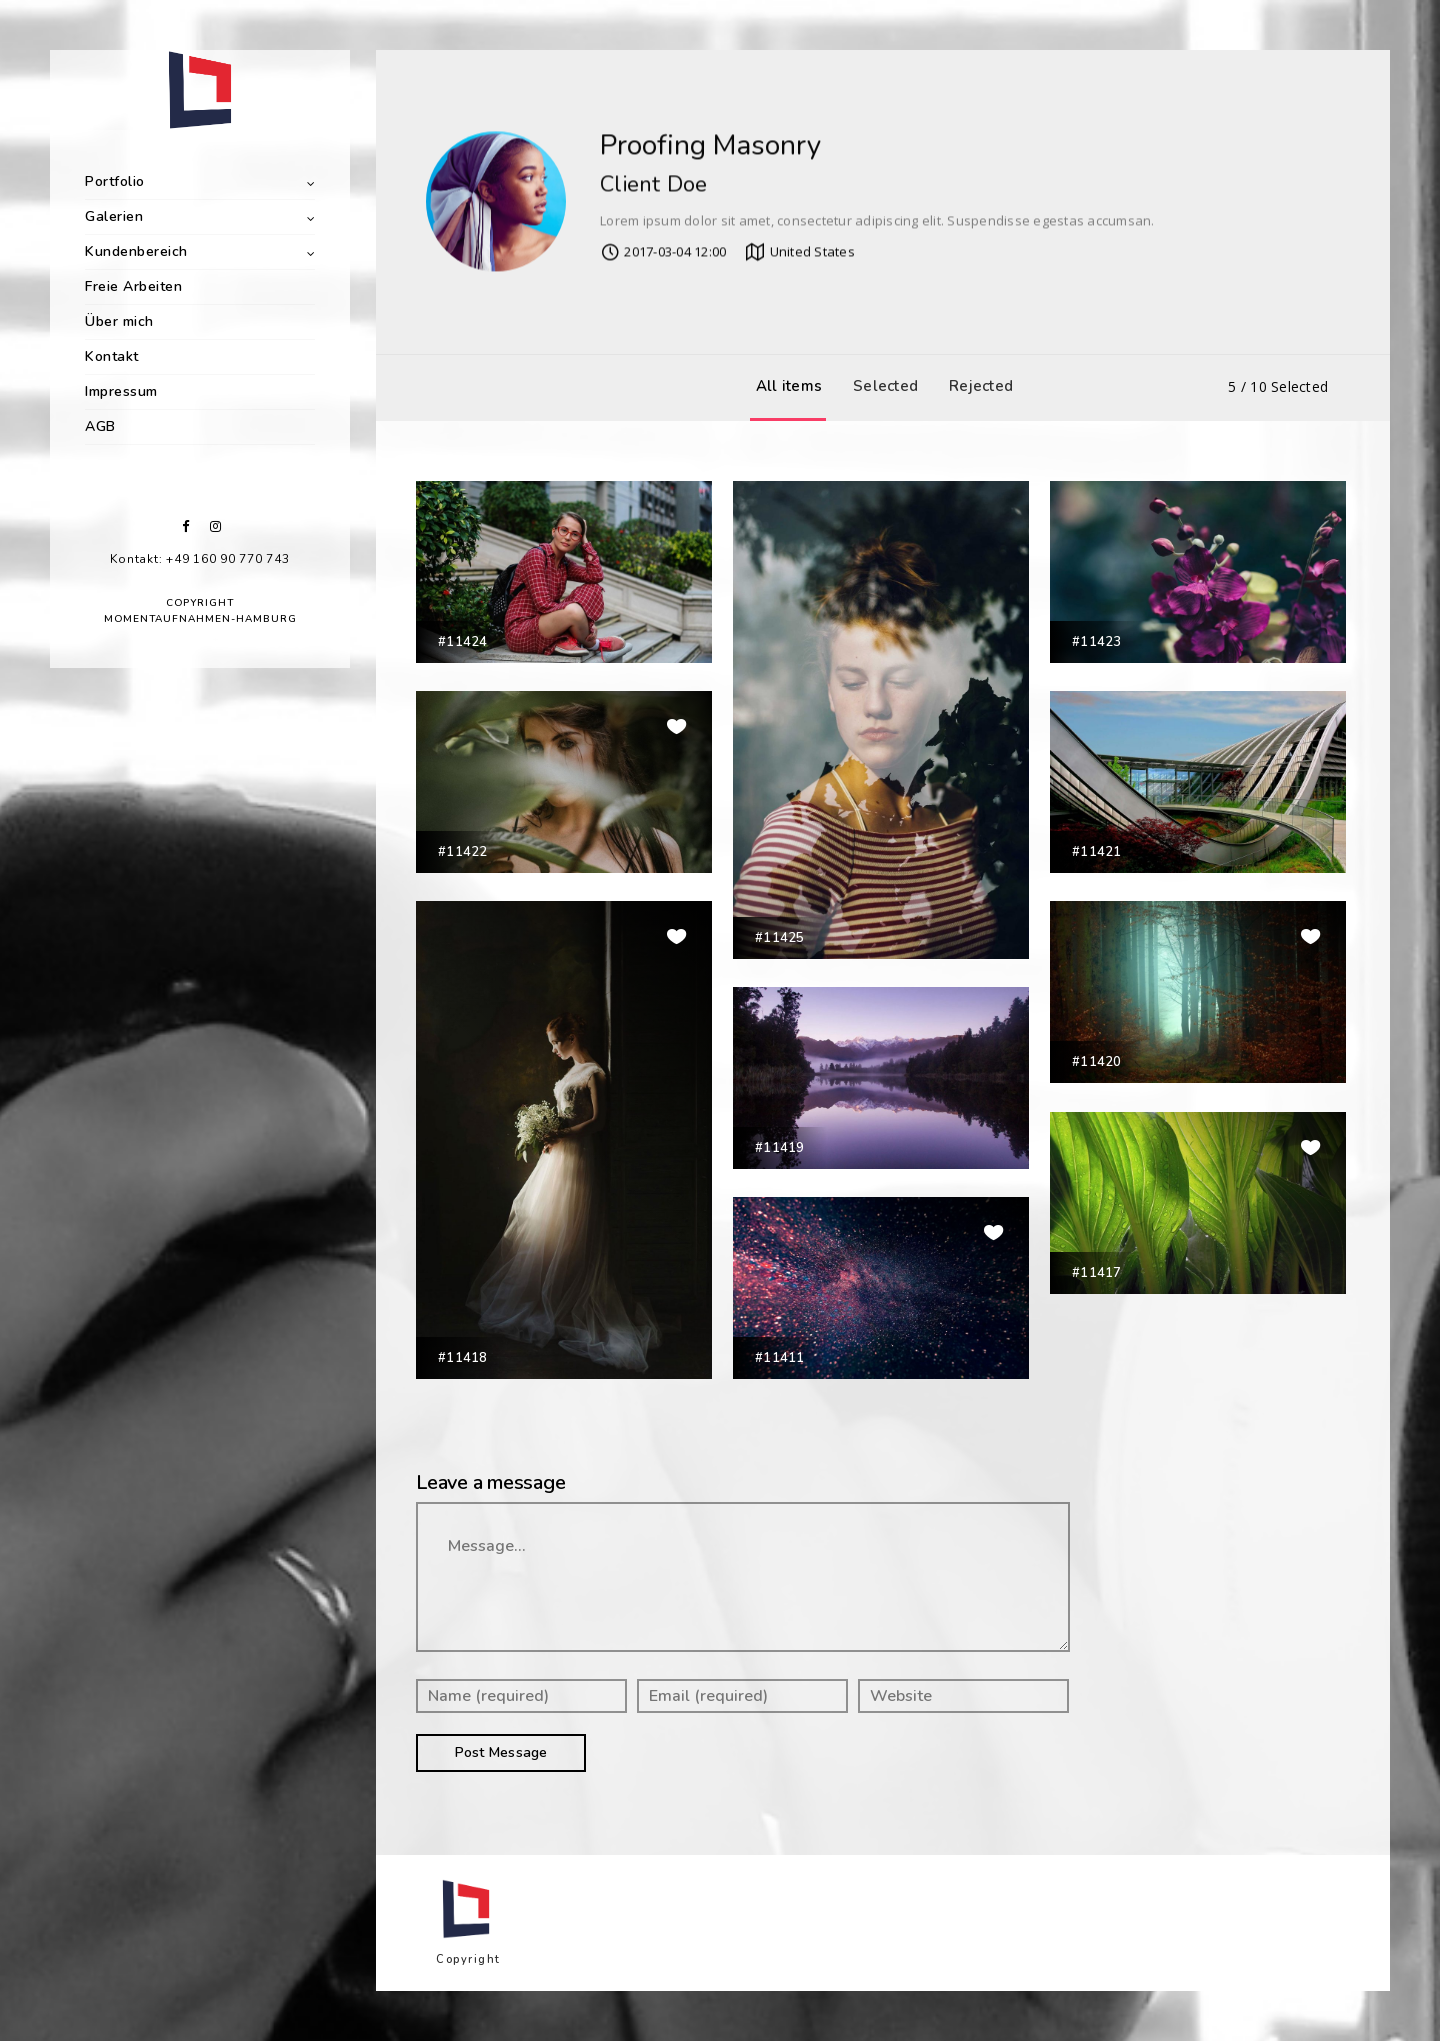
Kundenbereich (136, 251)
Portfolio (115, 181)
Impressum (121, 391)
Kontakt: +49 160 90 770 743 (199, 559)
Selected (880, 386)
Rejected (976, 386)
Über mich (119, 321)
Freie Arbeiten (133, 286)
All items (784, 386)
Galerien (114, 216)
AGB (100, 426)
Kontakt (112, 356)
